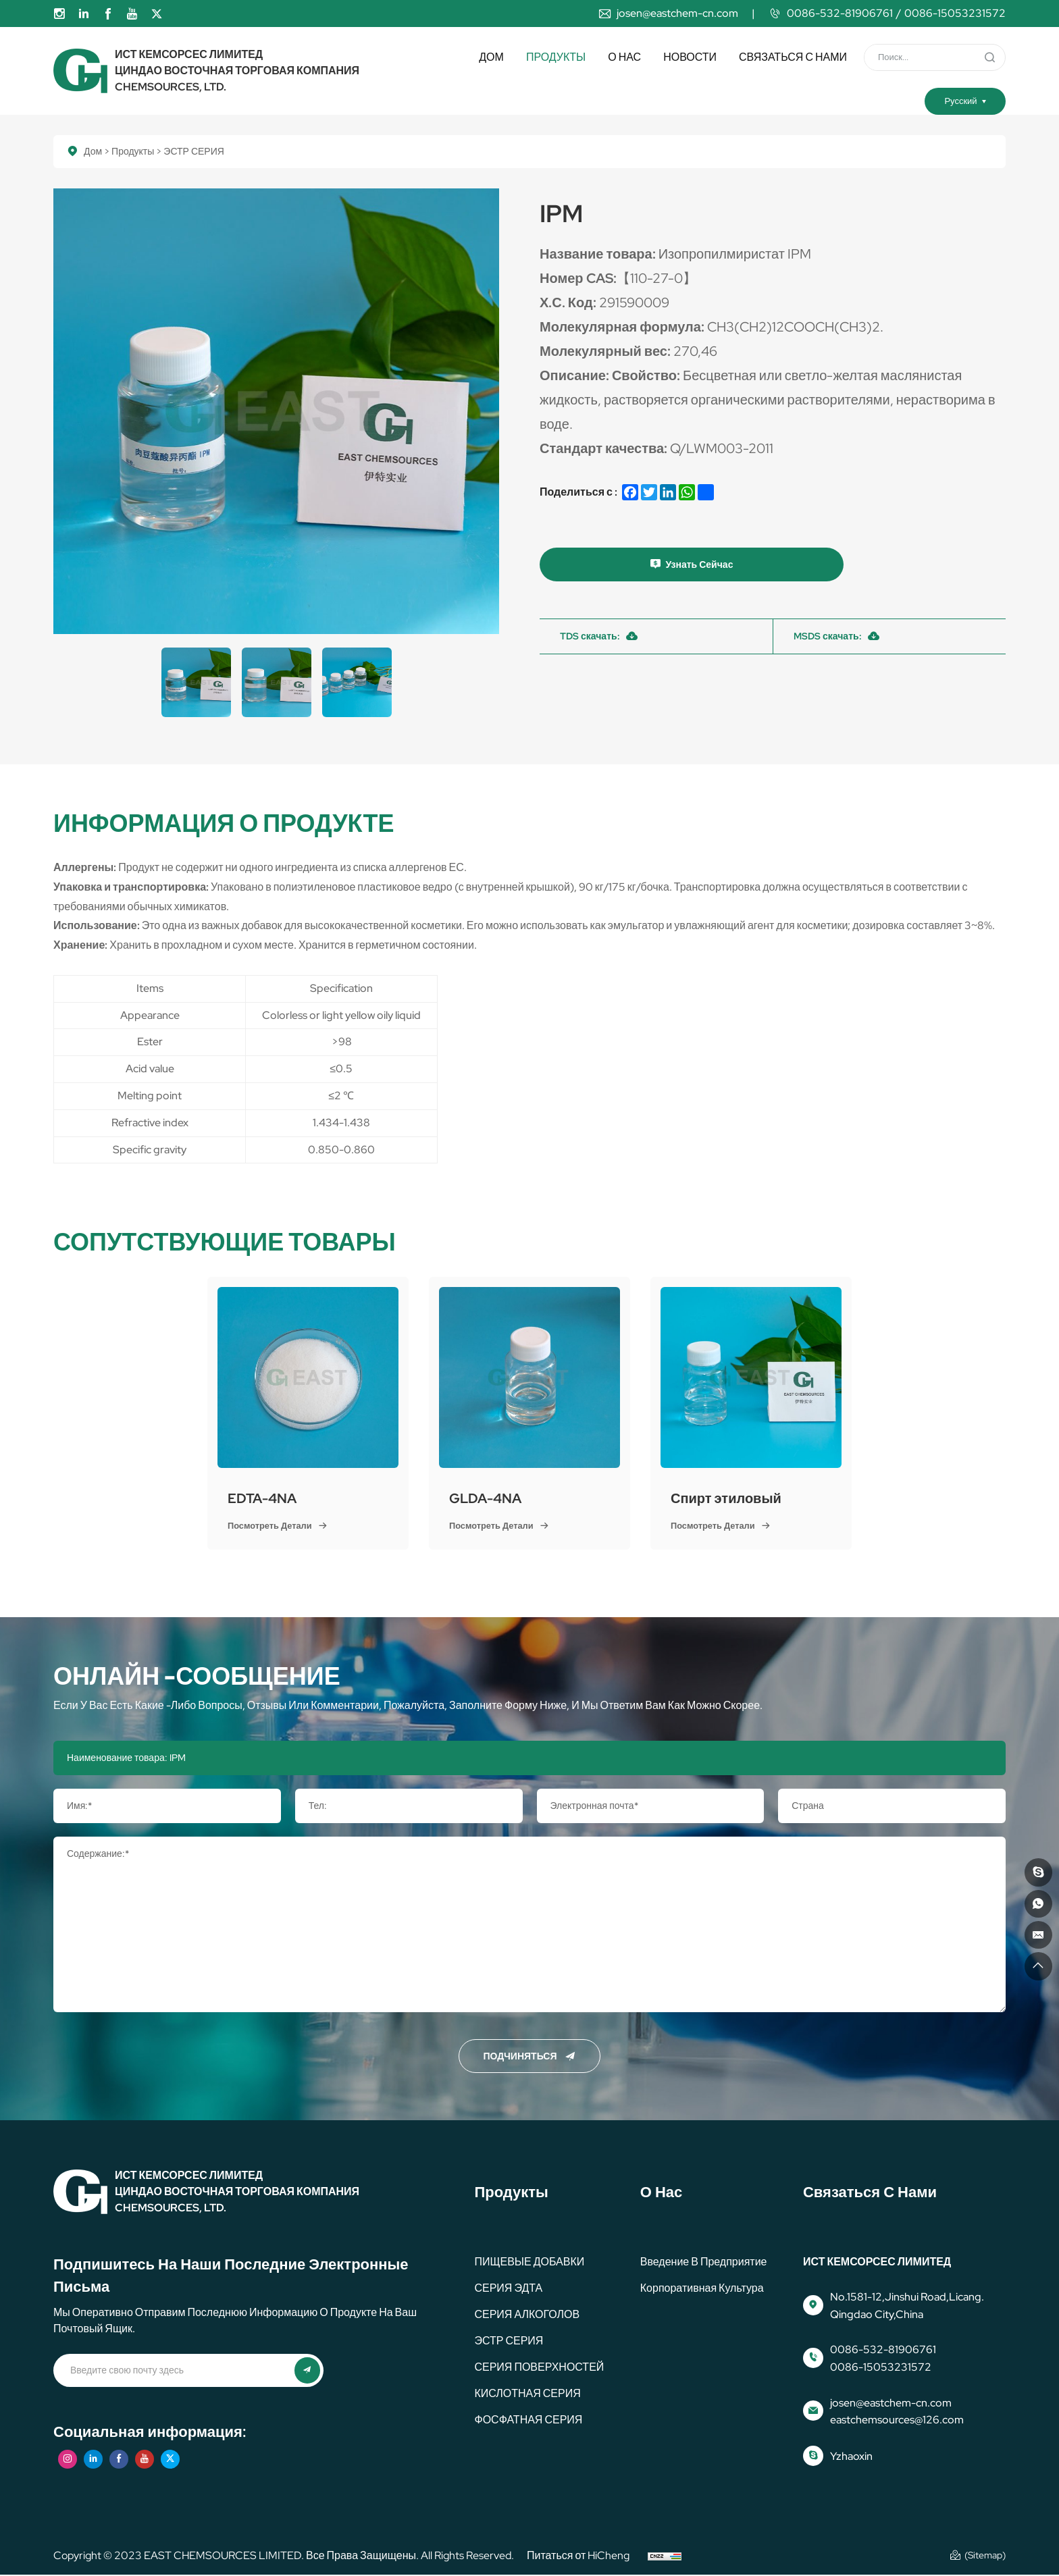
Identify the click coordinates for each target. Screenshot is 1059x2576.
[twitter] (157, 14)
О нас (624, 57)
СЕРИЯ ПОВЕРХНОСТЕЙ (539, 2367)
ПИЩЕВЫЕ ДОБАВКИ (529, 2262)
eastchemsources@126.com (897, 2420)
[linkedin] (84, 14)
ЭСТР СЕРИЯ (508, 2341)
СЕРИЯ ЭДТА (508, 2288)
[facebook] (108, 14)
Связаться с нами (793, 57)
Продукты (556, 57)
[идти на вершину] (1036, 1964)
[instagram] (59, 14)
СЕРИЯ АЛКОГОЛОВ (526, 2314)
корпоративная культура (702, 2288)
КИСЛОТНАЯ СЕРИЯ (527, 2393)
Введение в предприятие (703, 2262)
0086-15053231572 (955, 13)
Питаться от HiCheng (578, 2556)
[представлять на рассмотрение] (989, 57)
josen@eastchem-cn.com (677, 13)
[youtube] (132, 14)
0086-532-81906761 (840, 13)
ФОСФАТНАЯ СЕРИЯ (528, 2420)
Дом (491, 57)
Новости (690, 57)
